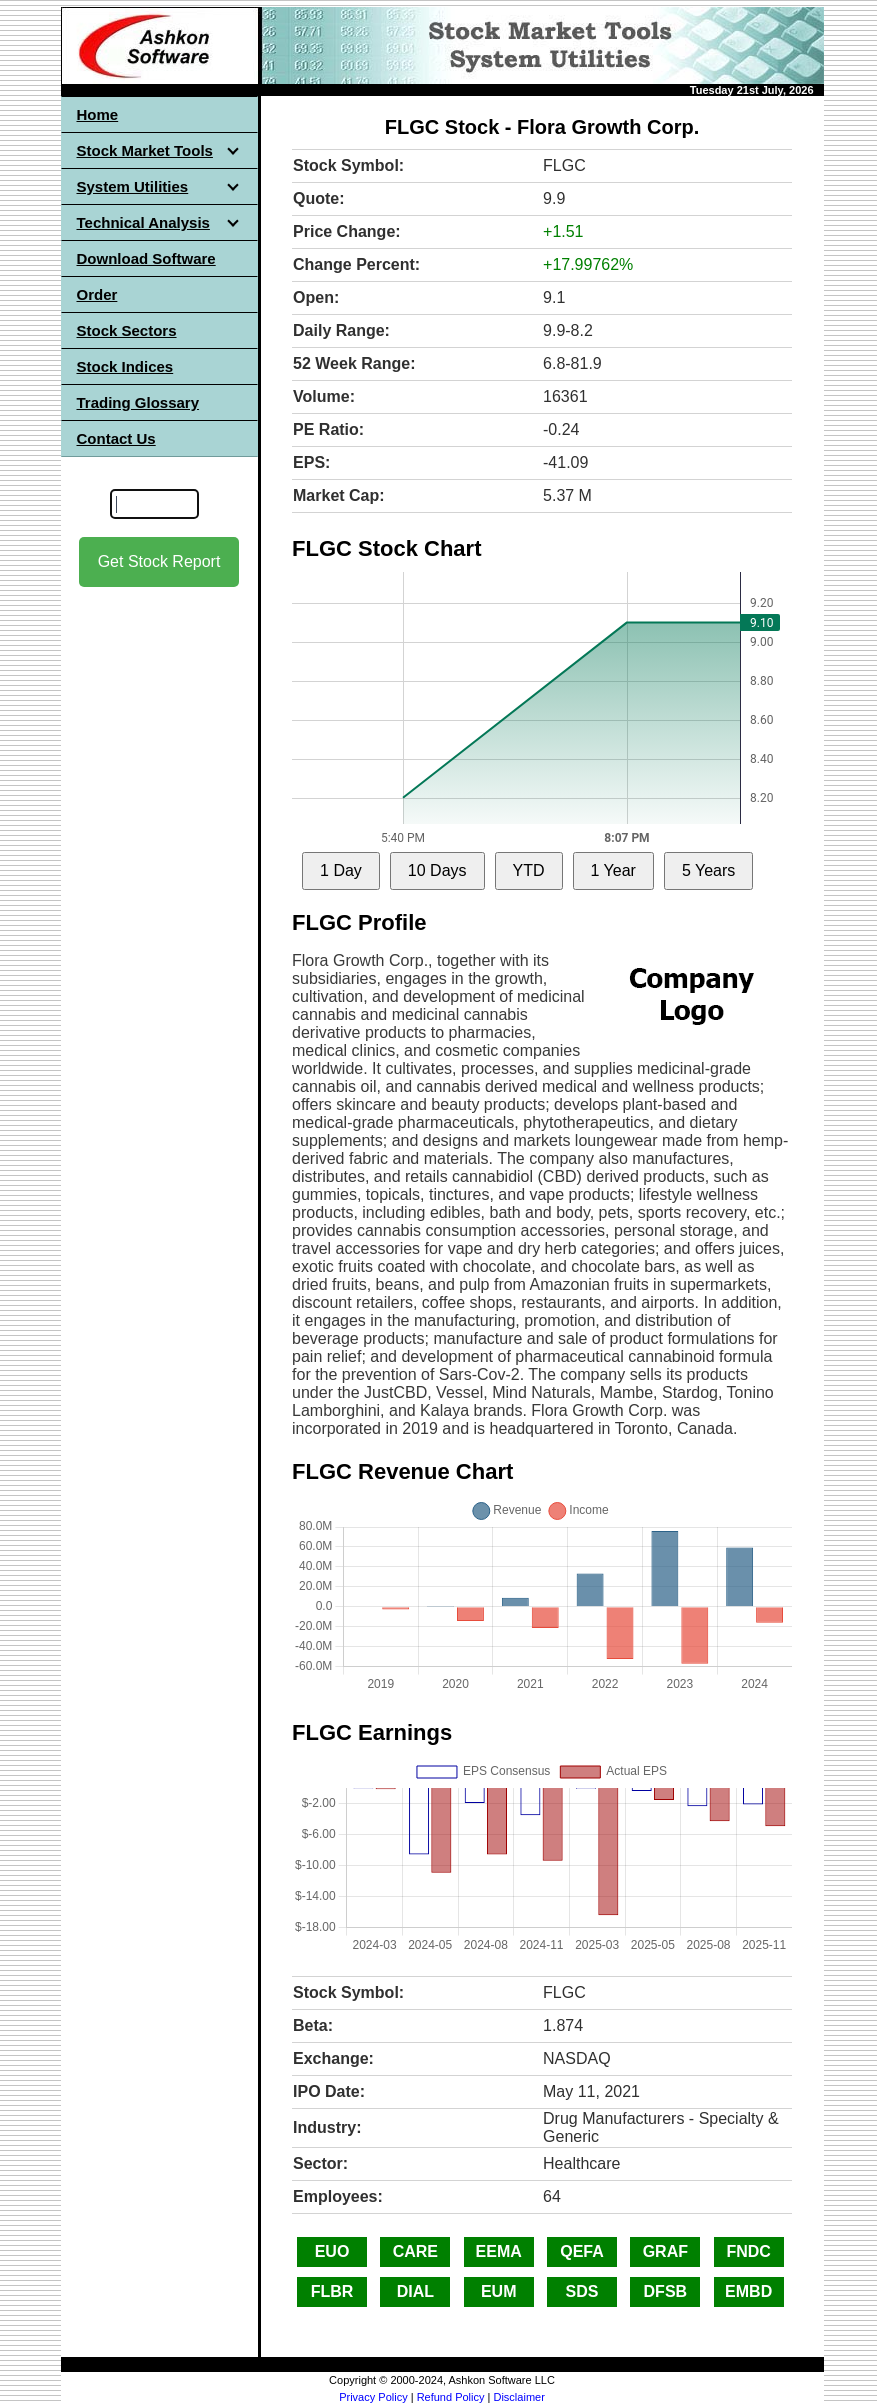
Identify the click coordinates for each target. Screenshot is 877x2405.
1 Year (613, 870)
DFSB (666, 2291)
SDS (582, 2291)
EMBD (748, 2291)
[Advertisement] (159, 901)
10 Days (437, 870)
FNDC (748, 2251)
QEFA (582, 2251)
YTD (529, 870)
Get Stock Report (159, 561)
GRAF (665, 2251)
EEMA (499, 2251)
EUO (332, 2251)
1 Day (341, 870)
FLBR (332, 2291)
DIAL (415, 2291)
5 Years (708, 870)
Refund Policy (451, 2397)
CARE (415, 2251)
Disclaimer (518, 2397)
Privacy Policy (373, 2397)
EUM (499, 2291)
